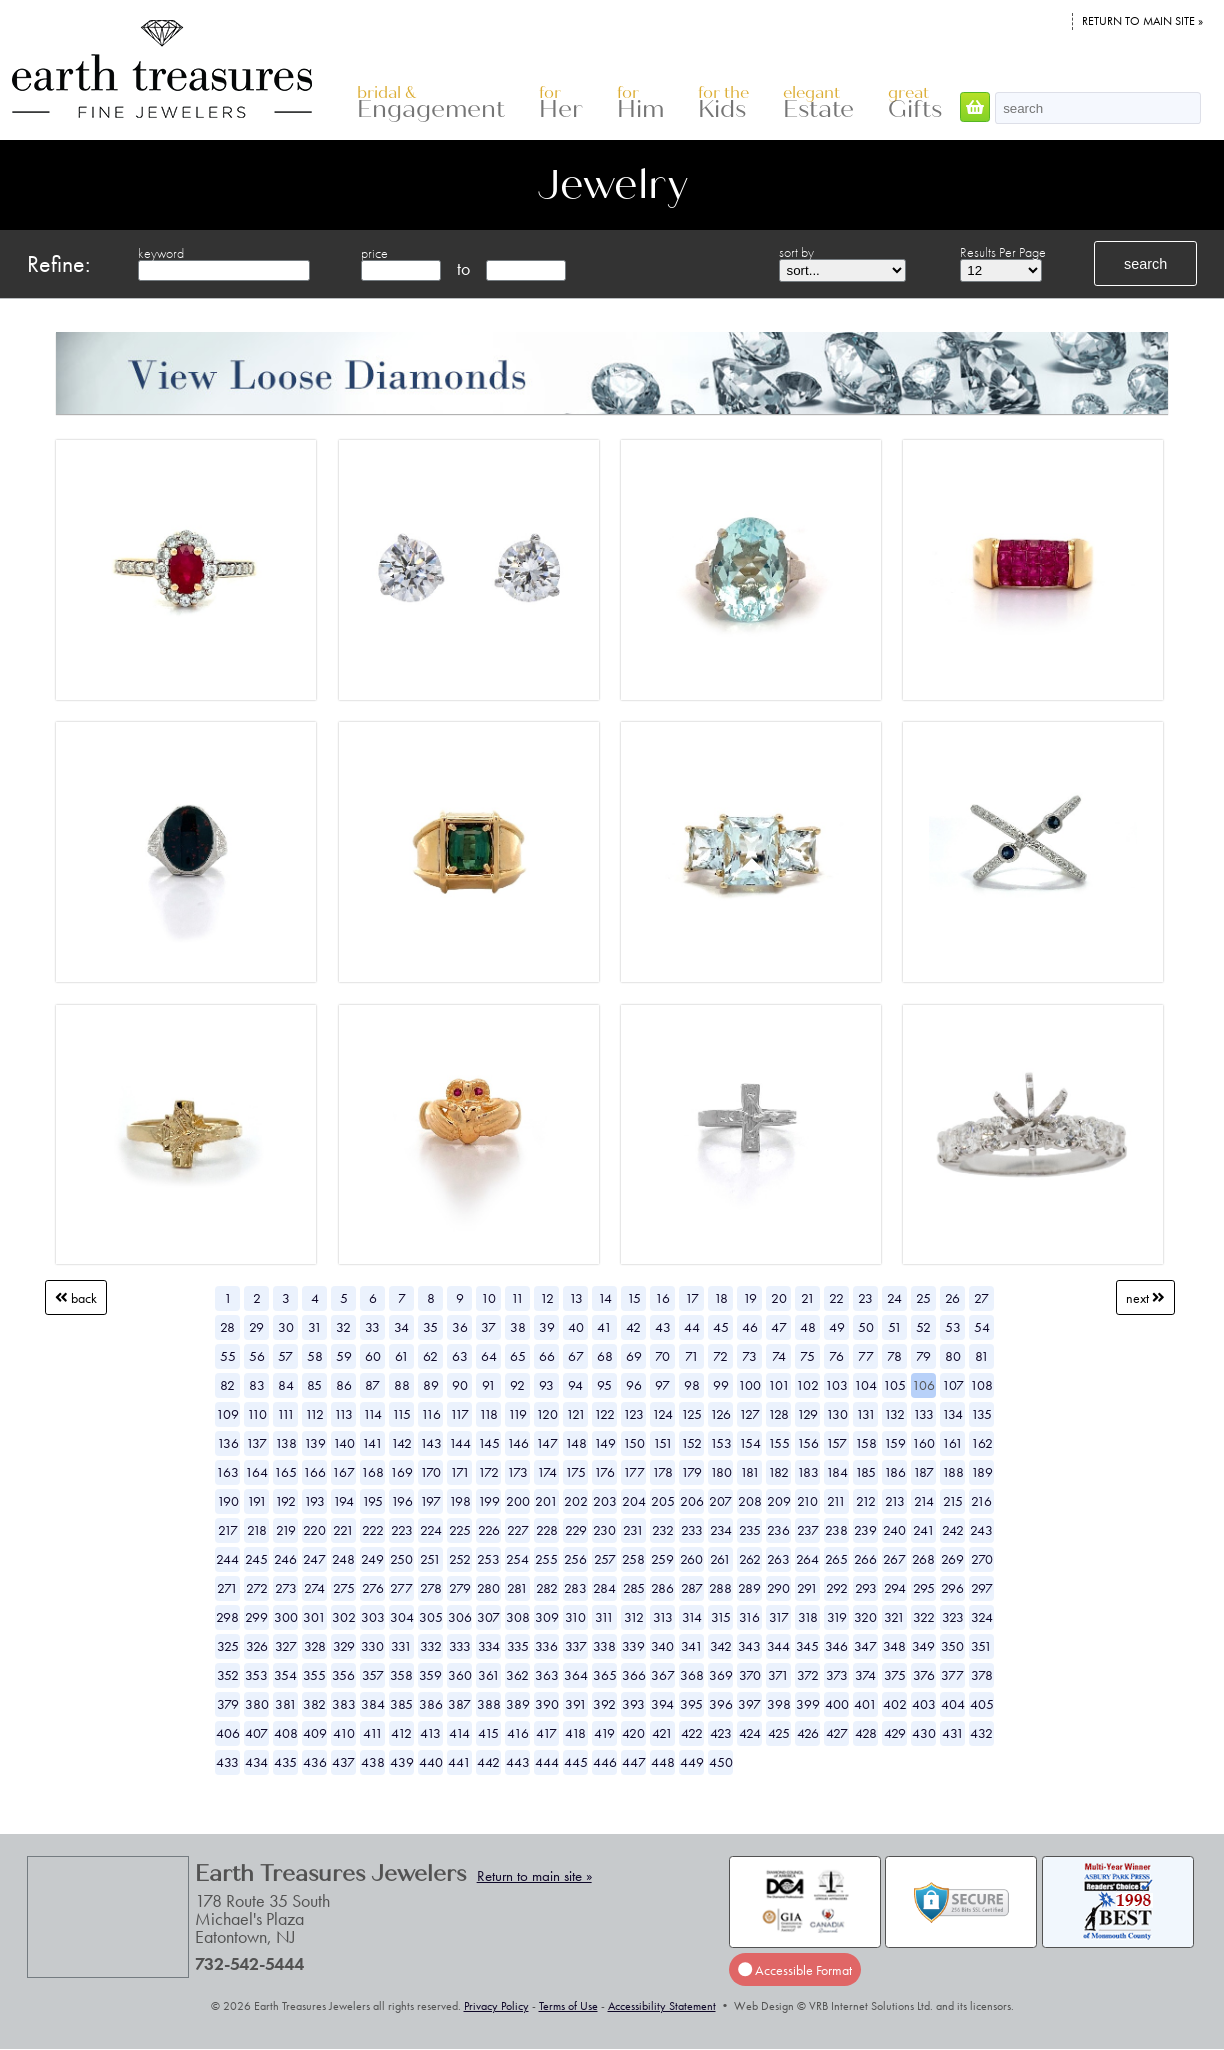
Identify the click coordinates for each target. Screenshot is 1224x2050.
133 (923, 1414)
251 (430, 1559)
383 (344, 1704)
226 (489, 1530)
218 (257, 1530)
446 (605, 1762)
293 (866, 1588)
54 (982, 1327)
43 (663, 1327)
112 (314, 1414)
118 (488, 1414)
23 (865, 1298)
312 (634, 1617)
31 (315, 1327)
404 (953, 1704)
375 (895, 1675)
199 (489, 1501)
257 (605, 1559)
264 (807, 1559)
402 (895, 1704)
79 (923, 1356)
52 (923, 1327)
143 (431, 1443)
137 (256, 1443)
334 (489, 1646)
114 (372, 1414)
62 (430, 1356)
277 (401, 1588)
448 (663, 1762)
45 (721, 1327)
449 (692, 1762)
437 (343, 1762)
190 (228, 1501)
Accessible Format (795, 1970)
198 (460, 1501)
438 (373, 1762)
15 (634, 1298)
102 (807, 1385)
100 (749, 1385)
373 (837, 1675)
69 (634, 1356)
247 (314, 1559)
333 (460, 1646)
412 (401, 1733)
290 (778, 1588)
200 (518, 1501)
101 (779, 1385)
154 (750, 1443)
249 (372, 1559)
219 (286, 1530)
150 (634, 1443)
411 (373, 1733)
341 (692, 1646)
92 (517, 1385)
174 (547, 1472)
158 (866, 1443)
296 (952, 1588)
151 (663, 1443)
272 (257, 1588)
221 (343, 1530)
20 (779, 1298)
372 (808, 1675)
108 (981, 1385)
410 (344, 1733)
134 (952, 1414)
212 (866, 1501)
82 (227, 1385)
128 (778, 1414)
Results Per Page (1003, 252)
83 (257, 1385)
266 (865, 1559)
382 (314, 1704)
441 (459, 1762)
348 (894, 1646)
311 (604, 1617)
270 (982, 1559)
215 (953, 1501)
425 (779, 1733)
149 (605, 1443)
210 (807, 1501)
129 (807, 1414)
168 (372, 1472)
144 (460, 1443)
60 (373, 1356)
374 (865, 1675)
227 (518, 1530)
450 (721, 1762)
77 (866, 1356)
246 (285, 1559)
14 (605, 1298)
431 (953, 1733)
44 (692, 1327)
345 (807, 1646)
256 (575, 1559)
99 (721, 1385)
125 (691, 1414)
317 (779, 1617)
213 (895, 1501)
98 (692, 1385)
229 (576, 1530)
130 (837, 1414)
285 (634, 1588)
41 (604, 1327)
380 (257, 1704)
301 (314, 1617)
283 (575, 1588)
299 (256, 1617)
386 (431, 1704)
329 (344, 1646)
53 (953, 1327)
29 (256, 1327)
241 (924, 1530)
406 (228, 1733)
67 (576, 1356)
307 (488, 1617)
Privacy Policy (496, 2006)
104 (865, 1385)
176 (604, 1472)
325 (228, 1646)
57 (285, 1356)
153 (721, 1443)
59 (344, 1356)
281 (517, 1588)
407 (256, 1733)
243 (981, 1530)
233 (692, 1530)
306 (460, 1617)
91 (489, 1385)
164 (256, 1472)
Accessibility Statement (662, 2006)
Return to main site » (1142, 21)
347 (865, 1646)
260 (691, 1559)
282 (547, 1588)
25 (923, 1298)
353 (256, 1675)
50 (866, 1327)
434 (256, 1762)
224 (431, 1530)
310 (575, 1617)
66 (547, 1356)
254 (517, 1559)
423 (721, 1733)
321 (894, 1617)
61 (402, 1356)
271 (227, 1588)
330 (372, 1646)
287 (692, 1588)
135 (981, 1414)
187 (923, 1472)
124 (662, 1414)
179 (691, 1472)
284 (604, 1588)
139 (315, 1443)
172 (488, 1472)
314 (692, 1617)
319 (837, 1617)
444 (547, 1762)
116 (431, 1414)
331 (401, 1646)
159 (895, 1443)
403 (924, 1704)
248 (343, 1559)
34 (401, 1327)
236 (778, 1530)
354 (285, 1675)
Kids (723, 103)
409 (315, 1733)
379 (228, 1704)
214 (924, 1501)
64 (489, 1356)
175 (575, 1472)
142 (401, 1443)
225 (460, 1530)
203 (605, 1501)
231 (633, 1530)
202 (576, 1501)
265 (836, 1559)
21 (808, 1298)
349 (923, 1646)
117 (459, 1414)
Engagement (431, 103)
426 (808, 1733)
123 (633, 1414)
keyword (161, 253)
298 (227, 1617)
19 (750, 1298)
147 (547, 1443)
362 (517, 1675)
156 (808, 1443)
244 (227, 1559)
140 (344, 1443)
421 (662, 1733)
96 (634, 1385)
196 (402, 1501)
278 (431, 1588)
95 (604, 1385)
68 (605, 1356)
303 (373, 1617)
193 (314, 1501)
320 (865, 1617)
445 (576, 1762)
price (374, 253)
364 (576, 1675)
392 (604, 1704)
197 (430, 1501)
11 (517, 1298)
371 (778, 1675)
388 (489, 1704)
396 (721, 1704)
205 (663, 1501)
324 (982, 1617)
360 (460, 1675)
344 (778, 1646)
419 (604, 1733)
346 (836, 1646)
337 (576, 1646)
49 (837, 1327)
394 (662, 1704)
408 (286, 1733)
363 (547, 1675)
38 (518, 1327)
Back (76, 1298)
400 (837, 1704)
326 (257, 1646)
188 (953, 1472)
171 (460, 1472)
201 (546, 1501)
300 (286, 1617)
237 (808, 1530)
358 (401, 1675)
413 (430, 1733)
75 (807, 1356)
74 (779, 1356)
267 (894, 1559)
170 (430, 1472)
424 (750, 1733)
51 (895, 1327)
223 (402, 1530)
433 (227, 1762)
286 (662, 1588)
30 (286, 1327)
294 (895, 1588)
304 (402, 1617)
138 (286, 1443)
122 (604, 1414)
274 (314, 1588)
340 (662, 1646)
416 (518, 1733)
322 (924, 1617)
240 (894, 1530)
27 (981, 1298)
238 (836, 1530)
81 (982, 1356)
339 (633, 1646)
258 (633, 1559)
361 (489, 1675)
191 (257, 1501)
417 (546, 1733)
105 (894, 1385)
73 (749, 1356)
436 (315, 1762)
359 (430, 1675)
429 (895, 1733)
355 (314, 1675)
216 (981, 1501)
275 (344, 1588)
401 (865, 1704)
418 (575, 1733)
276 (373, 1588)
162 (982, 1443)
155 (779, 1443)
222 (373, 1530)
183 (808, 1472)
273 (286, 1588)
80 (953, 1356)
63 (460, 1356)
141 (372, 1443)
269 (952, 1559)
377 (952, 1675)
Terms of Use (568, 2006)
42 (633, 1327)
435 (285, 1762)
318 (808, 1617)
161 (952, 1443)
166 (314, 1472)
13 (576, 1298)
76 (836, 1356)
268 (923, 1559)
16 (662, 1298)
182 (778, 1472)
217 (228, 1530)
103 (836, 1385)
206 (692, 1501)
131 (866, 1414)
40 (576, 1327)
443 (518, 1762)
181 (750, 1472)
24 (894, 1298)
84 (286, 1385)
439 (402, 1762)
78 (894, 1356)
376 (924, 1675)
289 (749, 1588)
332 (431, 1646)
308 (518, 1617)
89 (431, 1385)
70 (662, 1356)
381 (286, 1704)
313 (663, 1617)
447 (634, 1762)
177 (634, 1472)
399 (808, 1704)
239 (865, 1530)
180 (721, 1472)
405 (982, 1704)
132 (894, 1414)
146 (518, 1443)
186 (895, 1472)
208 (750, 1501)
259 (662, 1559)
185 (865, 1472)
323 (953, 1617)
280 (488, 1588)
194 (343, 1501)
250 (401, 1559)
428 (866, 1733)
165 (285, 1472)
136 (228, 1443)
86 (344, 1385)
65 (518, 1356)
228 (547, 1530)
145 (489, 1443)
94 (575, 1385)
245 (256, 1559)
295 (924, 1588)
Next (1145, 1298)
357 (373, 1675)
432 (981, 1733)
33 (372, 1327)
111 (286, 1414)
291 (807, 1588)
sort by (796, 252)
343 (749, 1646)
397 (749, 1704)
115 (401, 1414)
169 (401, 1472)
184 (837, 1472)
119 (517, 1414)
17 (692, 1298)
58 (315, 1356)
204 (634, 1501)
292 (837, 1588)
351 (981, 1646)
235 (750, 1530)
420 (633, 1733)
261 (720, 1559)
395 (691, 1704)
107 (953, 1385)
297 (982, 1588)
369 (721, 1675)
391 (576, 1704)
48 (808, 1327)
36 (460, 1327)
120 (547, 1414)
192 (285, 1501)
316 (749, 1617)
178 (662, 1472)
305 (431, 1617)
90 (460, 1385)
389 (518, 1704)
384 (373, 1704)
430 (924, 1733)
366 (634, 1675)
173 (517, 1472)
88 (402, 1385)
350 (952, 1646)
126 (720, 1414)
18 (721, 1298)
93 (546, 1385)
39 (547, 1327)
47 (779, 1327)
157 (836, 1443)
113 (343, 1414)
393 (633, 1704)
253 (488, 1559)
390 (547, 1704)
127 (749, 1414)
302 (344, 1617)
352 (228, 1675)
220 (314, 1530)
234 (721, 1530)
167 (343, 1472)
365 (605, 1675)
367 (663, 1675)
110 (257, 1414)
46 (750, 1327)
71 (692, 1356)
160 (923, 1443)
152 (691, 1443)
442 (488, 1762)
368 (692, 1675)
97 (662, 1385)
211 (836, 1501)
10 (488, 1298)
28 (227, 1327)
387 (459, 1704)
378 (982, 1675)
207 (720, 1501)
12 (547, 1298)
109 (227, 1414)
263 (778, 1559)
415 (488, 1733)
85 (314, 1385)
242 (953, 1530)
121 (576, 1414)
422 (692, 1733)
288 (720, 1588)
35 (430, 1327)
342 (721, 1646)
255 (546, 1559)
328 (315, 1646)
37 (488, 1327)
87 (372, 1385)
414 (459, 1733)
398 (779, 1704)
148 (576, 1443)
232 (663, 1530)
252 (460, 1559)
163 (227, 1472)
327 (286, 1646)
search (1145, 264)
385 (401, 1704)
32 (343, 1327)
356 (343, 1675)
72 (720, 1356)
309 (547, 1617)
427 (837, 1733)
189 (982, 1472)
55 (228, 1356)
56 (257, 1356)
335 (518, 1646)
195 (372, 1501)
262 (750, 1559)
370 (750, 1675)
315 (721, 1617)
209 (779, 1501)
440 (431, 1762)
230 (604, 1530)
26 (952, 1298)
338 (604, 1646)
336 (546, 1646)
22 (836, 1298)
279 (460, 1588)
